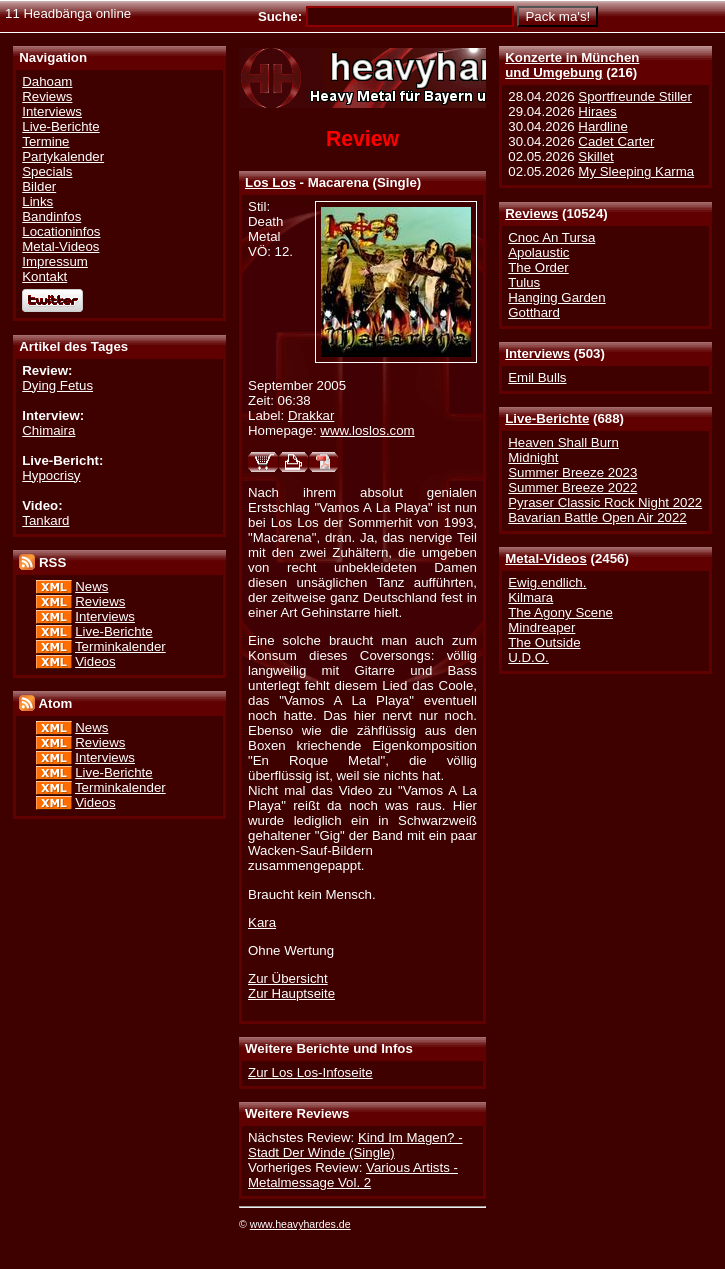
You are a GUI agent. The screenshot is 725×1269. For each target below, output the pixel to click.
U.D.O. (528, 657)
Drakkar (311, 415)
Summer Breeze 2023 (572, 472)
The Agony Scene (560, 612)
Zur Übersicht (288, 978)
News (91, 586)
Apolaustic (538, 252)
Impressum (55, 261)
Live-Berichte (547, 418)
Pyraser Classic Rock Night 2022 (605, 502)
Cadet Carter (616, 141)
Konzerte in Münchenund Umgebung (572, 65)
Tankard (45, 520)
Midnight (533, 457)
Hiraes (597, 111)
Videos (95, 661)
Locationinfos (61, 231)
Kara (262, 922)
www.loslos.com (367, 430)
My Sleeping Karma (636, 171)
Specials (47, 171)
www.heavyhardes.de (300, 1224)
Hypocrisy (51, 475)
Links (37, 201)
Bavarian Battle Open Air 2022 (597, 517)
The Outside (544, 642)
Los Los (270, 182)
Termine (45, 141)
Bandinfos (51, 216)
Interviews (537, 353)
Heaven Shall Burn (563, 442)
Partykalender (63, 156)
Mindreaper (541, 627)
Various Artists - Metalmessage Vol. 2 (353, 1175)
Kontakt (44, 276)
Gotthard (534, 312)
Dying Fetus (57, 385)
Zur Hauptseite (291, 993)
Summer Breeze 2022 (572, 487)
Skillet (595, 156)
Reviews (531, 213)
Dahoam (47, 81)
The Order (538, 267)
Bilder (39, 186)
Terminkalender (120, 646)
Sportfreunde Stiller (635, 96)
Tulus (524, 282)
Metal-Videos (546, 558)
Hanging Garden (556, 297)
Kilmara (530, 597)
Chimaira (48, 430)
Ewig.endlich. (547, 582)
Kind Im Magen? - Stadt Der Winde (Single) (355, 1145)
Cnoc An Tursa (551, 237)
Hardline (602, 126)
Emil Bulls (537, 377)
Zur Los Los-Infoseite (310, 1072)
